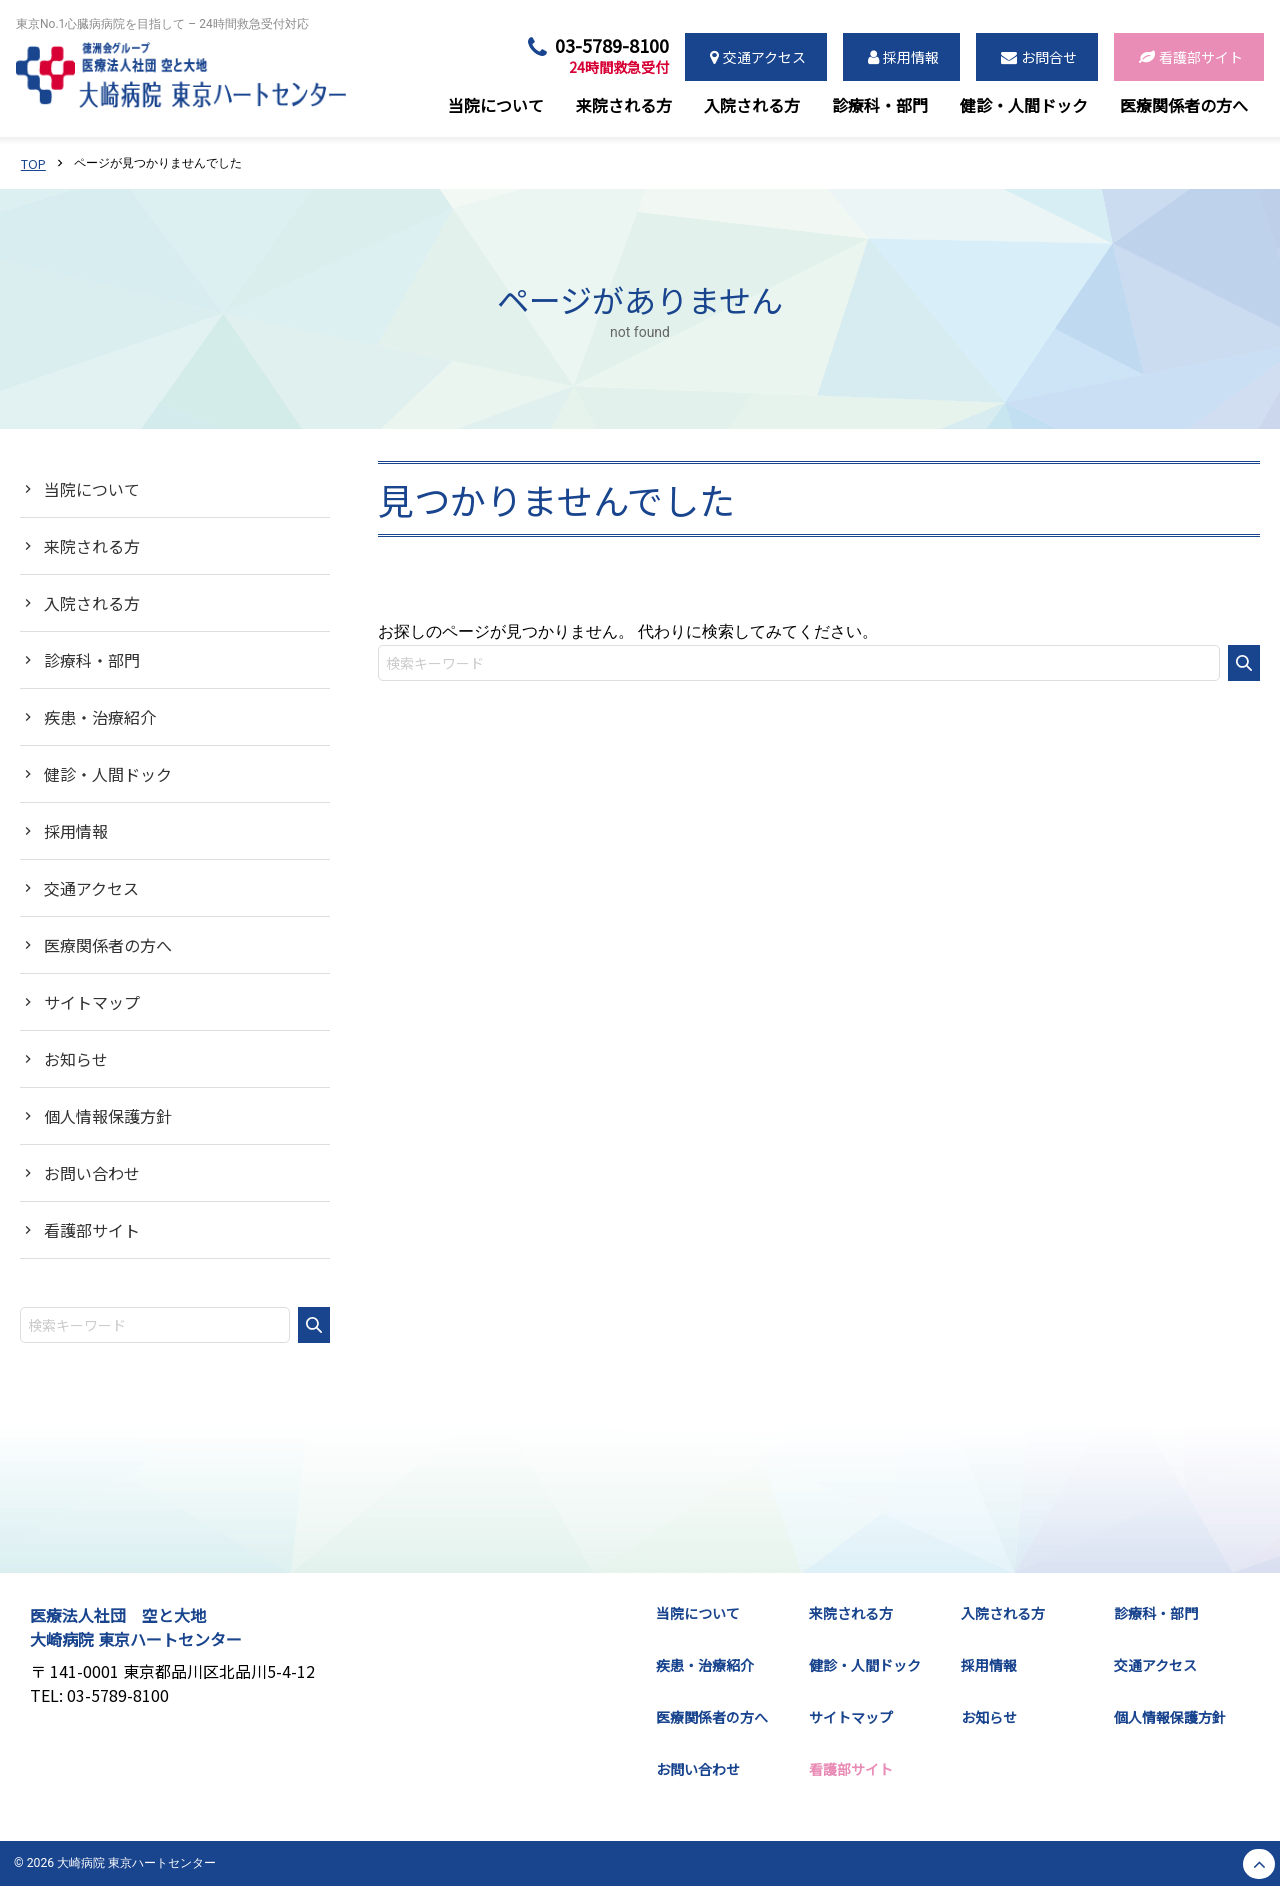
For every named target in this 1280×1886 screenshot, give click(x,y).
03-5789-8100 (612, 56)
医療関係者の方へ (108, 945)
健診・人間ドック (108, 774)
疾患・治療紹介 (100, 717)
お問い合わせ (92, 1173)
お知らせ (76, 1059)
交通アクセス (91, 888)
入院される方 (92, 603)
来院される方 (92, 546)
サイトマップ (92, 1002)
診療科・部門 (92, 660)
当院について (92, 489)
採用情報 (76, 831)
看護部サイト (92, 1230)
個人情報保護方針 (108, 1116)
